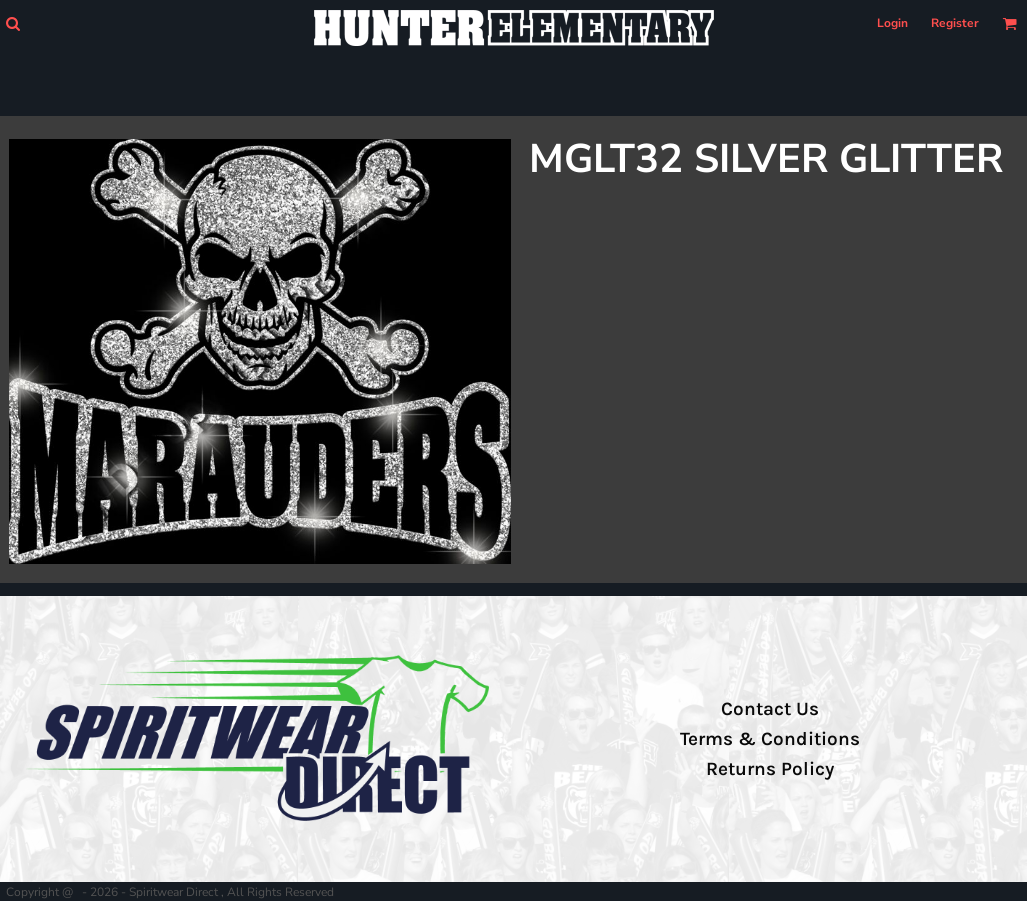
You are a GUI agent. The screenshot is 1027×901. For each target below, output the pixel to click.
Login (892, 23)
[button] (12, 23)
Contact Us (770, 709)
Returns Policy (770, 769)
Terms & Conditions (770, 739)
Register (955, 23)
